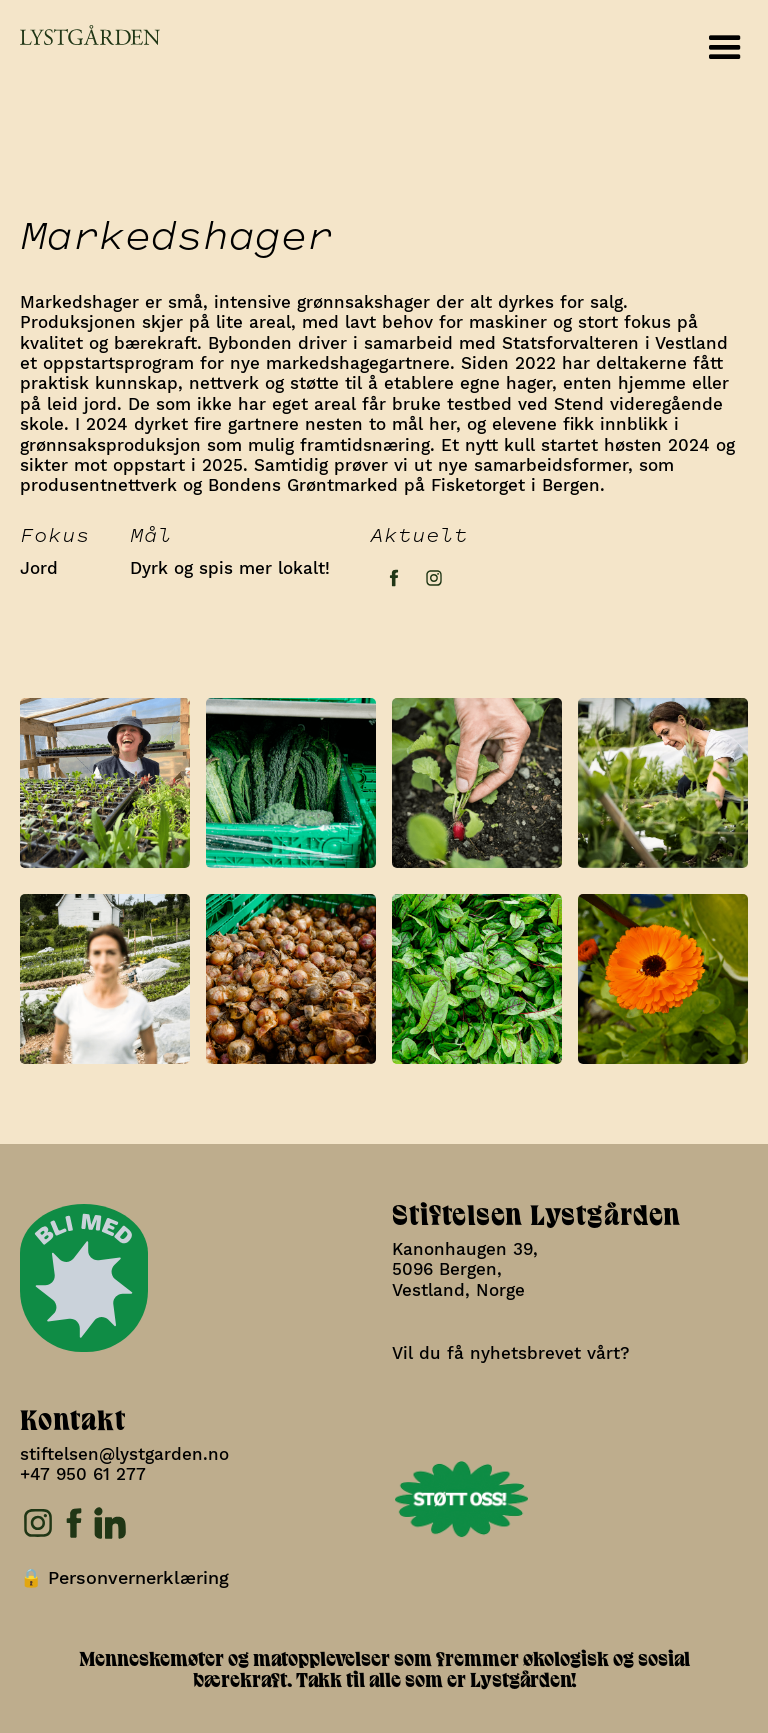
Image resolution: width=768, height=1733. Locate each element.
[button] (725, 48)
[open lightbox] (105, 778)
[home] (80, 35)
